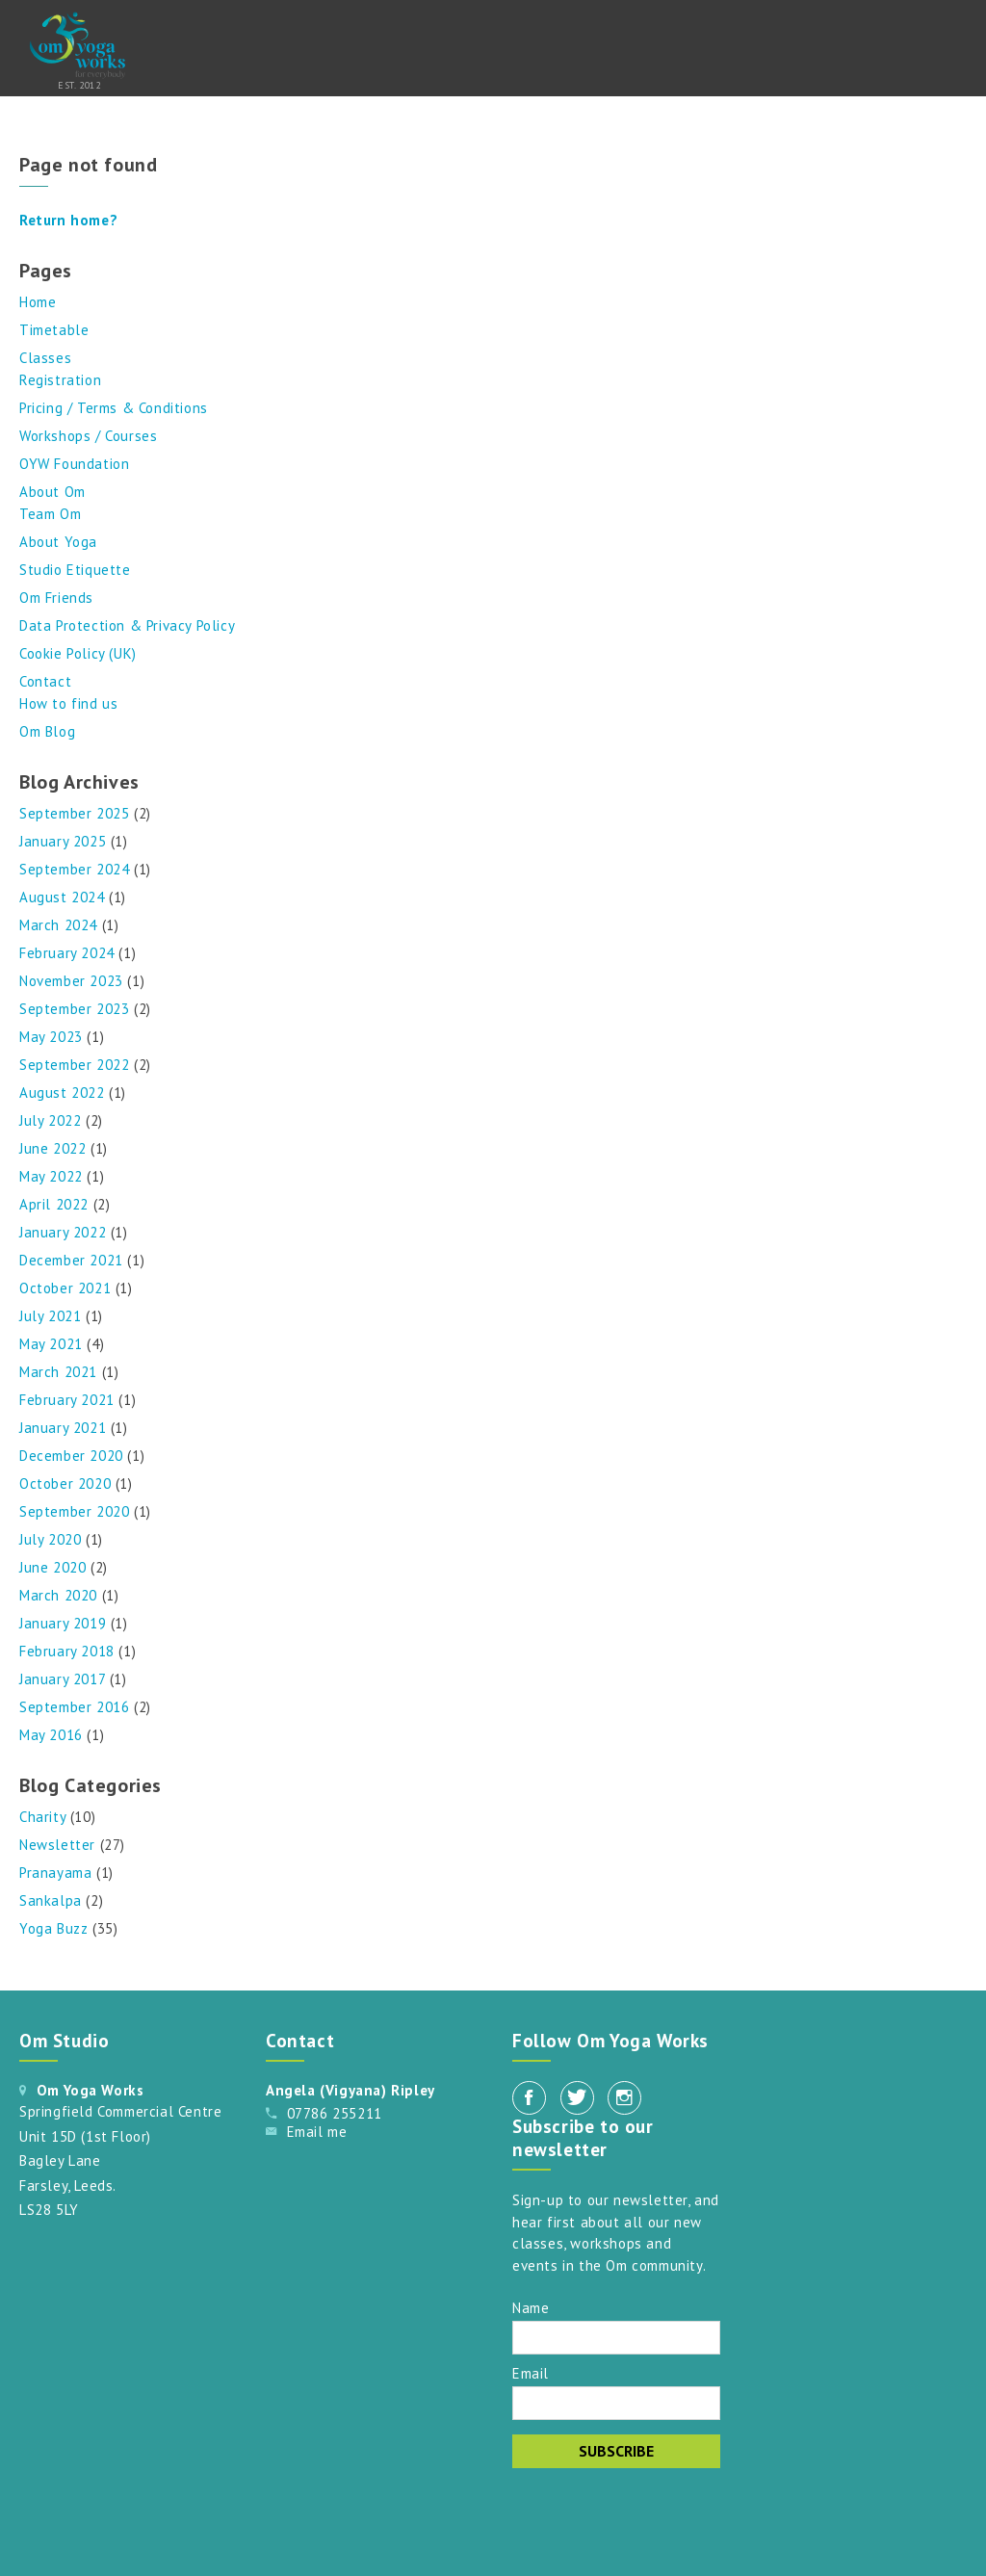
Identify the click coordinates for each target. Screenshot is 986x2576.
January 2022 (62, 1232)
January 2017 (62, 1679)
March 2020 (58, 1595)
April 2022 (54, 1204)
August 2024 (62, 897)
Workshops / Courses (88, 436)
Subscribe (616, 2450)
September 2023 (74, 1009)
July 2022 (50, 1120)
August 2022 (62, 1092)
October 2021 (65, 1288)
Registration (60, 380)
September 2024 (74, 869)
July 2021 (50, 1316)
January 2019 (62, 1623)
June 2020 (52, 1567)
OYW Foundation (74, 464)
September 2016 (74, 1707)
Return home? (68, 220)
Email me (317, 2131)
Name (530, 2307)
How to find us (68, 703)
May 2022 (51, 1176)
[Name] (616, 2338)
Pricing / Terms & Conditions (113, 408)
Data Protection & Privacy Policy (127, 625)
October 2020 (65, 1483)
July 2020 (50, 1539)
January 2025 (62, 841)
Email (530, 2372)
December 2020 (71, 1455)
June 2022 (52, 1148)
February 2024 (67, 953)
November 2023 (71, 981)
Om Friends (56, 597)
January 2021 (62, 1427)
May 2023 (51, 1037)
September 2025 (74, 813)
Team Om (50, 514)
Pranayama (55, 1872)
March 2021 (58, 1372)
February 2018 (67, 1651)
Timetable (54, 330)
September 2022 (74, 1064)
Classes (45, 358)
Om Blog (47, 731)
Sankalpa (50, 1900)
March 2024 (58, 925)
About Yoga (58, 542)
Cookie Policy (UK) (78, 653)
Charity (42, 1817)
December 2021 (71, 1260)
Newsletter (57, 1844)
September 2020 (74, 1511)
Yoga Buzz (53, 1928)
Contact (45, 681)
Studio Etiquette (75, 569)
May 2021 (51, 1344)
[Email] (616, 2403)
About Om (52, 491)
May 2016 (51, 1735)
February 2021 (67, 1400)
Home (37, 302)
